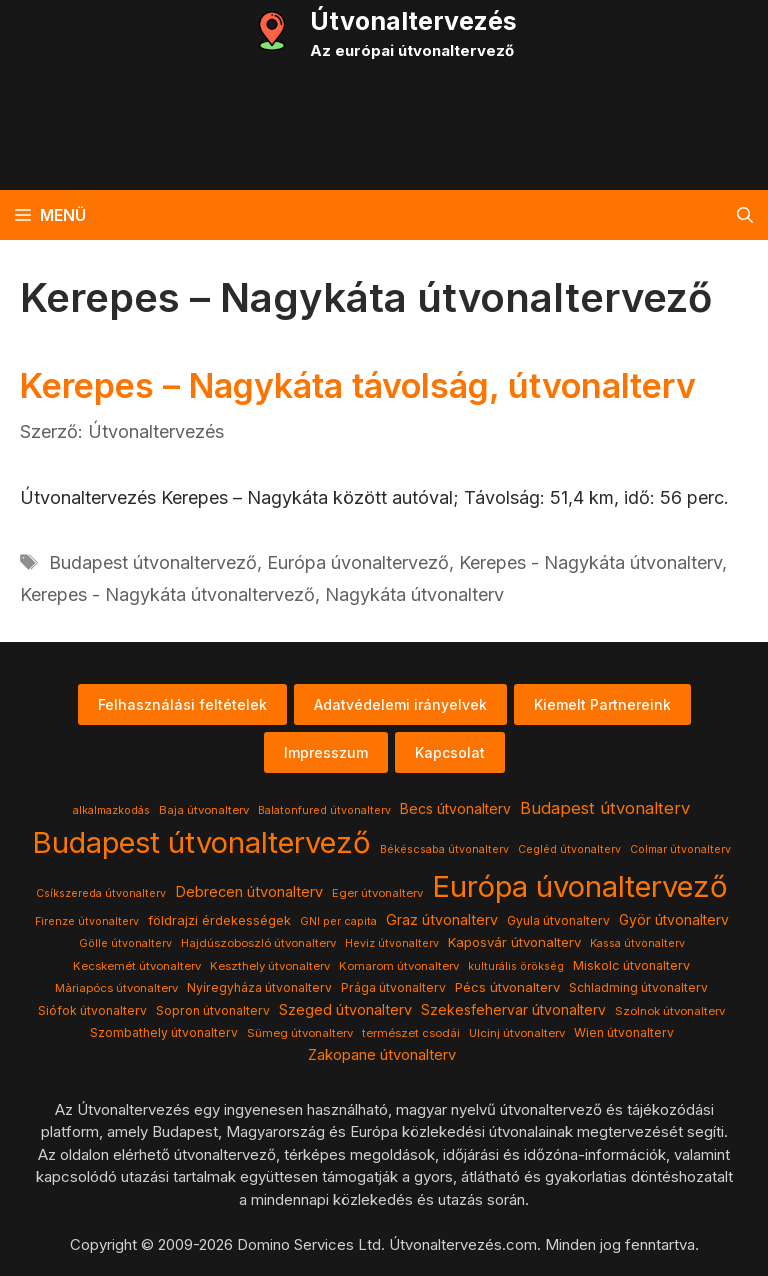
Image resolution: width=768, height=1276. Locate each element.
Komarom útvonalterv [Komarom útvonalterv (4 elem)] (399, 966)
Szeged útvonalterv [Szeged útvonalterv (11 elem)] (345, 1010)
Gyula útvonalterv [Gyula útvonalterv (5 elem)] (558, 920)
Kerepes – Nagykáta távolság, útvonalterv (358, 385)
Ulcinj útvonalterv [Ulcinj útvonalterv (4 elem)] (517, 1033)
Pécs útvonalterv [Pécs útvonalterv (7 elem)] (507, 987)
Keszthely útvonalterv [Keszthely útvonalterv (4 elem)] (270, 966)
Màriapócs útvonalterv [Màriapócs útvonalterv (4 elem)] (116, 988)
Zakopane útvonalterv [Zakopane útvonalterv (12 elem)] (382, 1055)
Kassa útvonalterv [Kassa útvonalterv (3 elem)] (637, 943)
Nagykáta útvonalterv (414, 594)
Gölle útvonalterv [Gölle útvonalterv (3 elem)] (125, 943)
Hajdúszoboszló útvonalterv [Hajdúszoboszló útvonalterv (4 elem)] (258, 943)
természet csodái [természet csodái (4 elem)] (411, 1033)
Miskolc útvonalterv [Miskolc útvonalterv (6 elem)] (631, 965)
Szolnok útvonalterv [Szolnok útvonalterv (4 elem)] (670, 1011)
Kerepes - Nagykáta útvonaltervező (167, 594)
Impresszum (326, 752)
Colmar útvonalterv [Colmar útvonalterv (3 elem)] (680, 849)
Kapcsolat (450, 752)
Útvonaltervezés (413, 21)
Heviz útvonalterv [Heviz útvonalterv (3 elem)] (392, 943)
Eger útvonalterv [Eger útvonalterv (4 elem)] (377, 893)
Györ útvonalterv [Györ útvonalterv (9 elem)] (674, 920)
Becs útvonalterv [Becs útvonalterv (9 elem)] (455, 809)
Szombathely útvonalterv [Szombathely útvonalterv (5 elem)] (164, 1032)
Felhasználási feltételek (182, 704)
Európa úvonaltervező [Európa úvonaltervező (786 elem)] (580, 886)
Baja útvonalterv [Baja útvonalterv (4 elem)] (204, 810)
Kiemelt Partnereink (602, 704)
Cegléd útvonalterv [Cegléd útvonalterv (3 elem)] (569, 849)
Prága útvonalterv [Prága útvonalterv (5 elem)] (393, 987)
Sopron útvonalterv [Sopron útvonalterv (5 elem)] (213, 1010)
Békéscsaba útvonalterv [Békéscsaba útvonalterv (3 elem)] (444, 849)
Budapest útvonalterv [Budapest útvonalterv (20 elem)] (605, 808)
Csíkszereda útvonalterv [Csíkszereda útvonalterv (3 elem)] (101, 893)
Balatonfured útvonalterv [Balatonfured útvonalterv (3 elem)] (324, 810)
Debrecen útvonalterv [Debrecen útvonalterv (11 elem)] (249, 892)
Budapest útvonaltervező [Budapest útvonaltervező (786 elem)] (201, 842)
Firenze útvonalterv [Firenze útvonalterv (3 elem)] (87, 921)
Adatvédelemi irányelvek (400, 704)
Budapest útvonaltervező (153, 562)
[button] (745, 215)
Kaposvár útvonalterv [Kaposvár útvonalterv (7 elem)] (514, 942)
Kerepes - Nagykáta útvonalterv (590, 562)
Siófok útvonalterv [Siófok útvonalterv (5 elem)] (92, 1010)
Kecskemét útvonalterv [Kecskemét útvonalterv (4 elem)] (137, 966)
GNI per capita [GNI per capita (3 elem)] (338, 921)
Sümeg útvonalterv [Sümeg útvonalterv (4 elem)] (300, 1033)
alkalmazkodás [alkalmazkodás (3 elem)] (111, 810)
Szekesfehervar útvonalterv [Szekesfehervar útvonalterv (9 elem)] (513, 1010)
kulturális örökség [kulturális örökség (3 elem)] (516, 966)
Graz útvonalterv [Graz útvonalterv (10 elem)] (442, 919)
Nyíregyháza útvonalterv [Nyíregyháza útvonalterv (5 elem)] (259, 987)
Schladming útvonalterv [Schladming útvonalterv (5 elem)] (638, 987)
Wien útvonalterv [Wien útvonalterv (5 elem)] (624, 1032)
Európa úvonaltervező (358, 562)
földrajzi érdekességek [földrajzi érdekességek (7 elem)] (219, 920)
